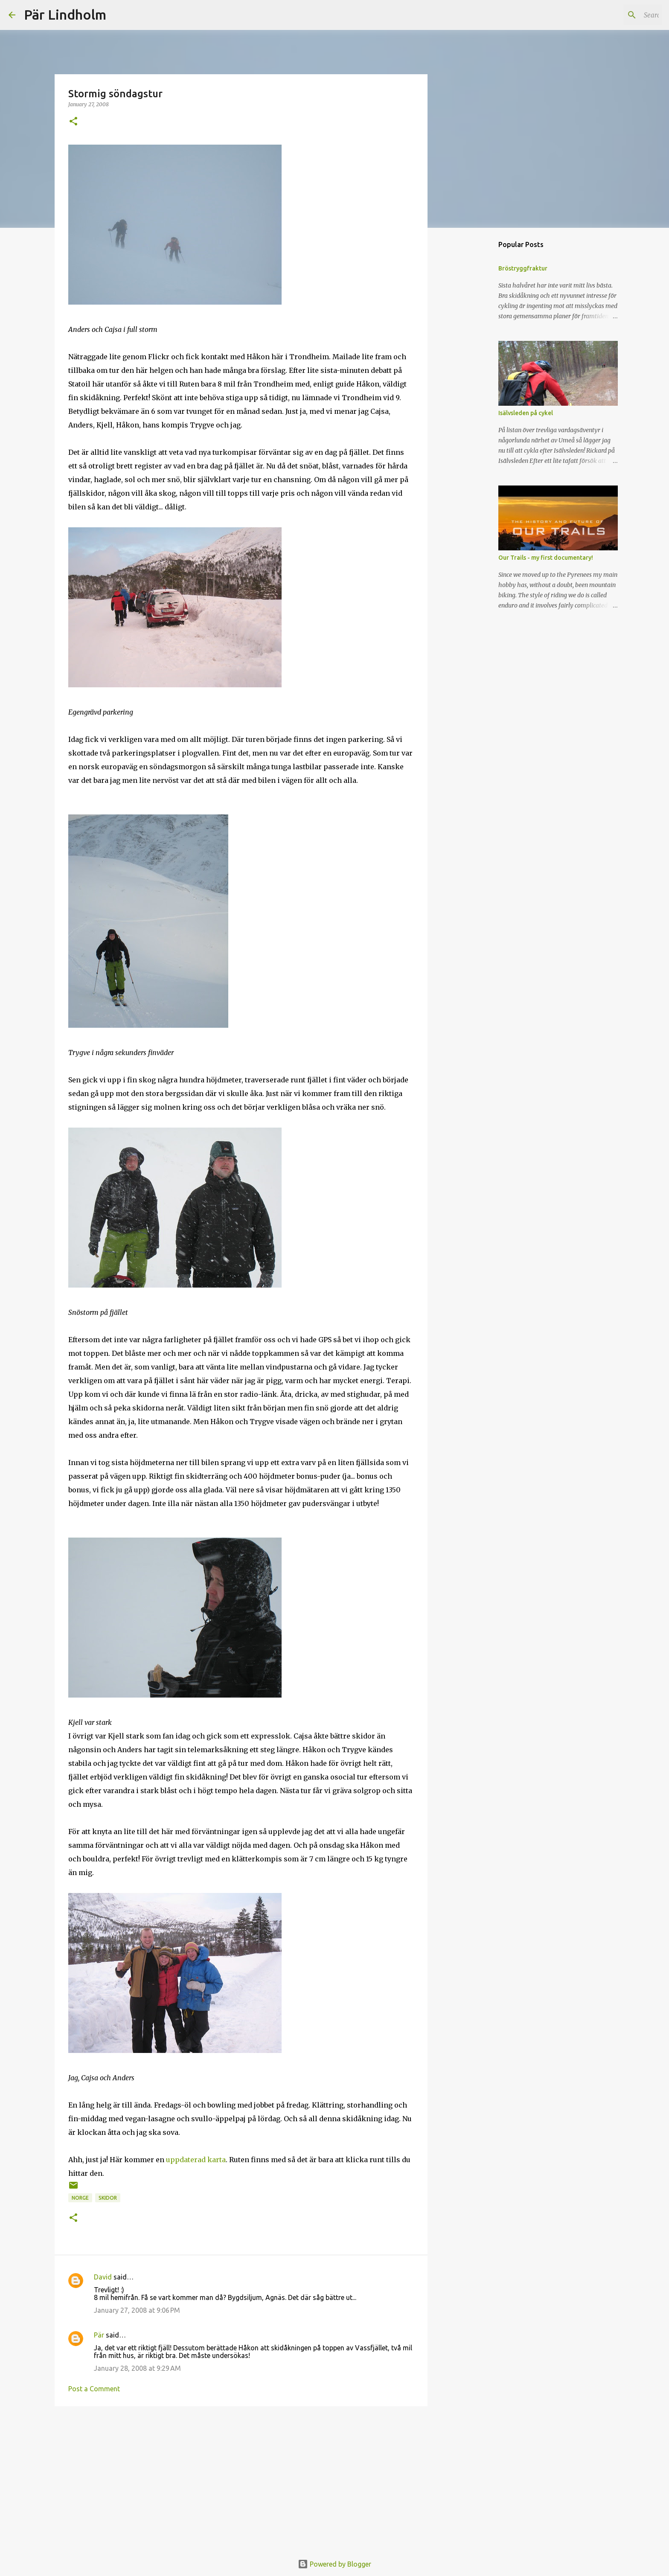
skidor (108, 2198)
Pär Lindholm (65, 14)
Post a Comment (94, 2389)
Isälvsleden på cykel (525, 413)
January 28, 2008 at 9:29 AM (137, 2368)
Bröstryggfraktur (522, 268)
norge (80, 2198)
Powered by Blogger (334, 2564)
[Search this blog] (617, 15)
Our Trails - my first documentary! (545, 557)
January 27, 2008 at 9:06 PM (137, 2310)
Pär (99, 2335)
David (103, 2277)
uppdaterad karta (196, 2159)
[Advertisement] (241, 2478)
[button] (73, 122)
